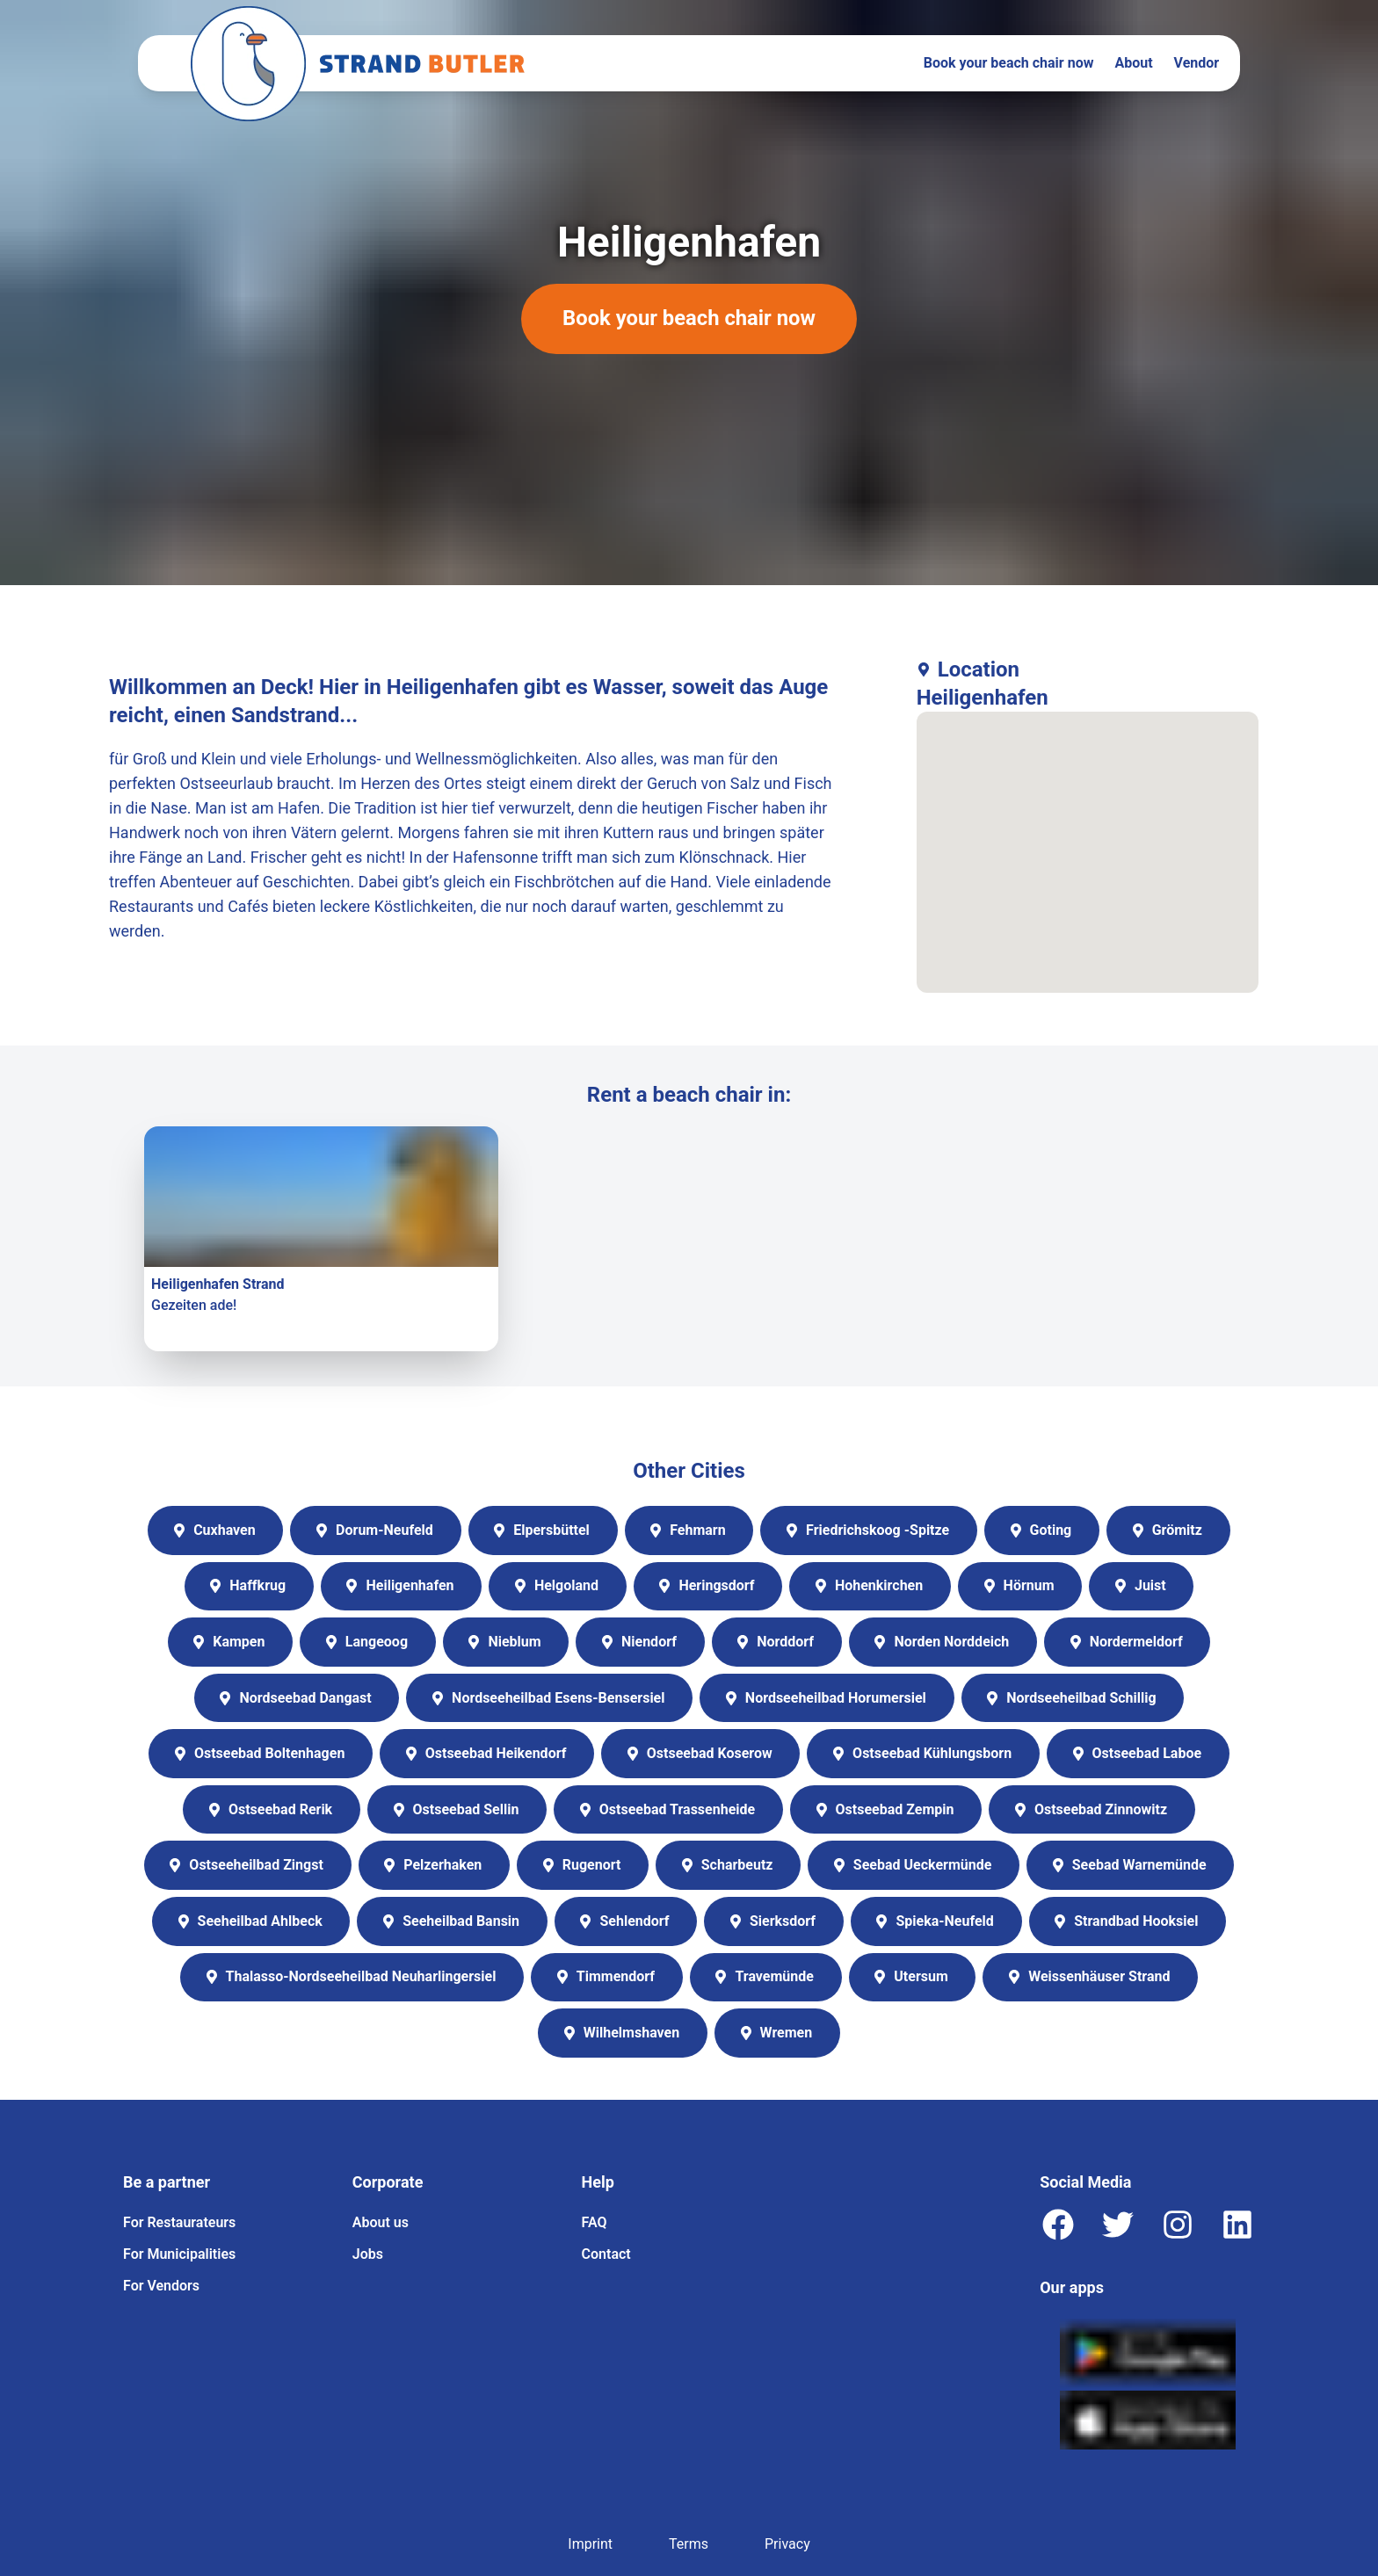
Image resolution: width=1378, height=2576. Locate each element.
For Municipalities (179, 2254)
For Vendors (161, 2285)
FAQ (594, 2222)
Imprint (590, 2544)
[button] (1087, 836)
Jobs (367, 2254)
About (1133, 62)
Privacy (787, 2544)
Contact (606, 2254)
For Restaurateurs (179, 2222)
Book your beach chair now (1009, 62)
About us (380, 2222)
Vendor (1197, 62)
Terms (688, 2544)
